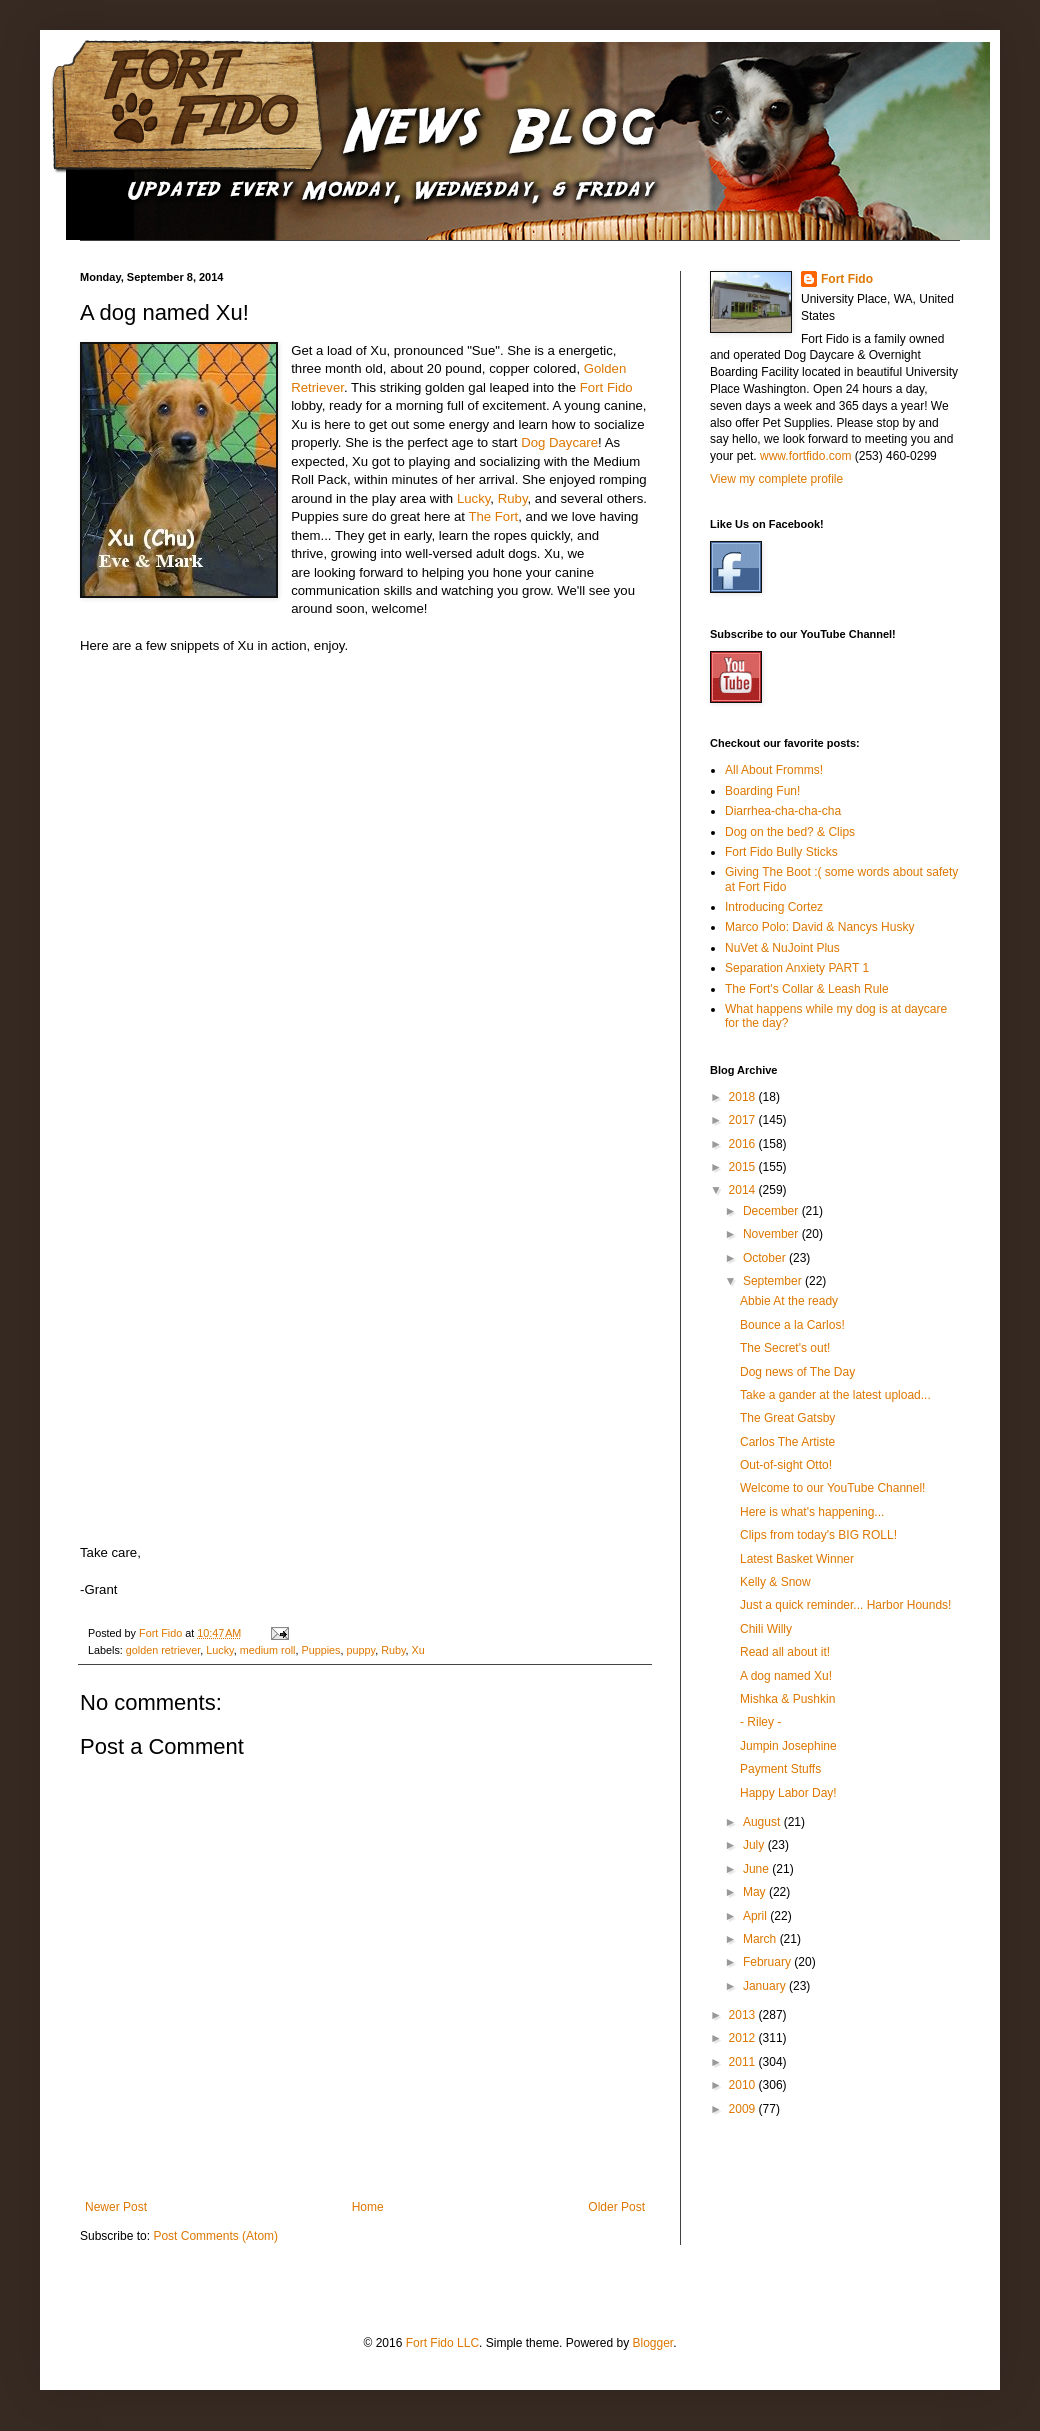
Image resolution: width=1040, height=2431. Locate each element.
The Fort (493, 516)
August (763, 1822)
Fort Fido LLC (442, 2343)
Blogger (652, 2343)
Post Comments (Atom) (215, 2236)
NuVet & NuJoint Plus (782, 948)
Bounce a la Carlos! (792, 1325)
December (772, 1211)
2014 (744, 1190)
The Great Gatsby (787, 1418)
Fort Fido (606, 387)
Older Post (616, 2207)
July (755, 1845)
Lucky (473, 498)
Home (368, 2207)
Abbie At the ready (789, 1301)
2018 (744, 1097)
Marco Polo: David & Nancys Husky (819, 927)
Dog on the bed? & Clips (790, 832)
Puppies (320, 1650)
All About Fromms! (774, 770)
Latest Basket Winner (797, 1559)
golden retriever (163, 1650)
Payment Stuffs (780, 1769)
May (756, 1892)
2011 (744, 2062)
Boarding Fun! (762, 791)
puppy (361, 1650)
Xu (418, 1650)
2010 (744, 2085)
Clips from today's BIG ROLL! (818, 1535)
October (766, 1258)
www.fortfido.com (805, 456)
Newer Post (116, 2207)
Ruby (513, 498)
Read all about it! (785, 1652)
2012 (744, 2038)
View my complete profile (776, 479)
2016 (744, 1144)
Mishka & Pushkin (787, 1699)
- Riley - (760, 1722)
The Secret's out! (785, 1348)
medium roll (268, 1650)
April (756, 1916)
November (772, 1234)
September (774, 1281)
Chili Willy (766, 1629)
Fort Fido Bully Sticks (781, 852)
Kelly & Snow (775, 1582)
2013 (744, 2015)
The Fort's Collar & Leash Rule (807, 989)
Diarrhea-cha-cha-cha (783, 811)
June (757, 1869)
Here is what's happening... (812, 1512)
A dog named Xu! (786, 1676)
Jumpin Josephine (788, 1746)
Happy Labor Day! (788, 1793)
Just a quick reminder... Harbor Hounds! (845, 1605)
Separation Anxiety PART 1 (797, 968)
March (761, 1939)
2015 (744, 1167)
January (766, 1986)
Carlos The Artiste (787, 1442)
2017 (744, 1120)
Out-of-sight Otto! (786, 1465)
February (768, 1962)
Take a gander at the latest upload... (835, 1395)
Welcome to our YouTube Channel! (832, 1488)
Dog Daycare (559, 442)
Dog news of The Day (797, 1372)
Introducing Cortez (774, 907)
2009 (744, 2109)
